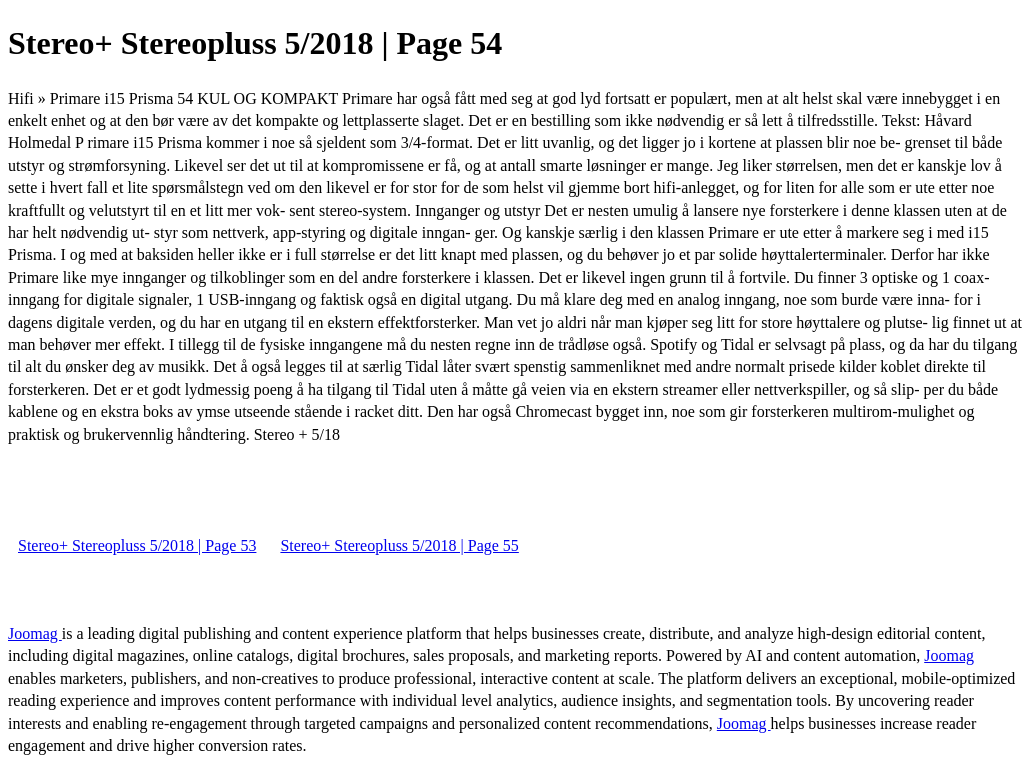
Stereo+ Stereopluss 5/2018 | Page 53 (137, 545)
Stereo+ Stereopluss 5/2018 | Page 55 (399, 545)
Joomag (35, 633)
